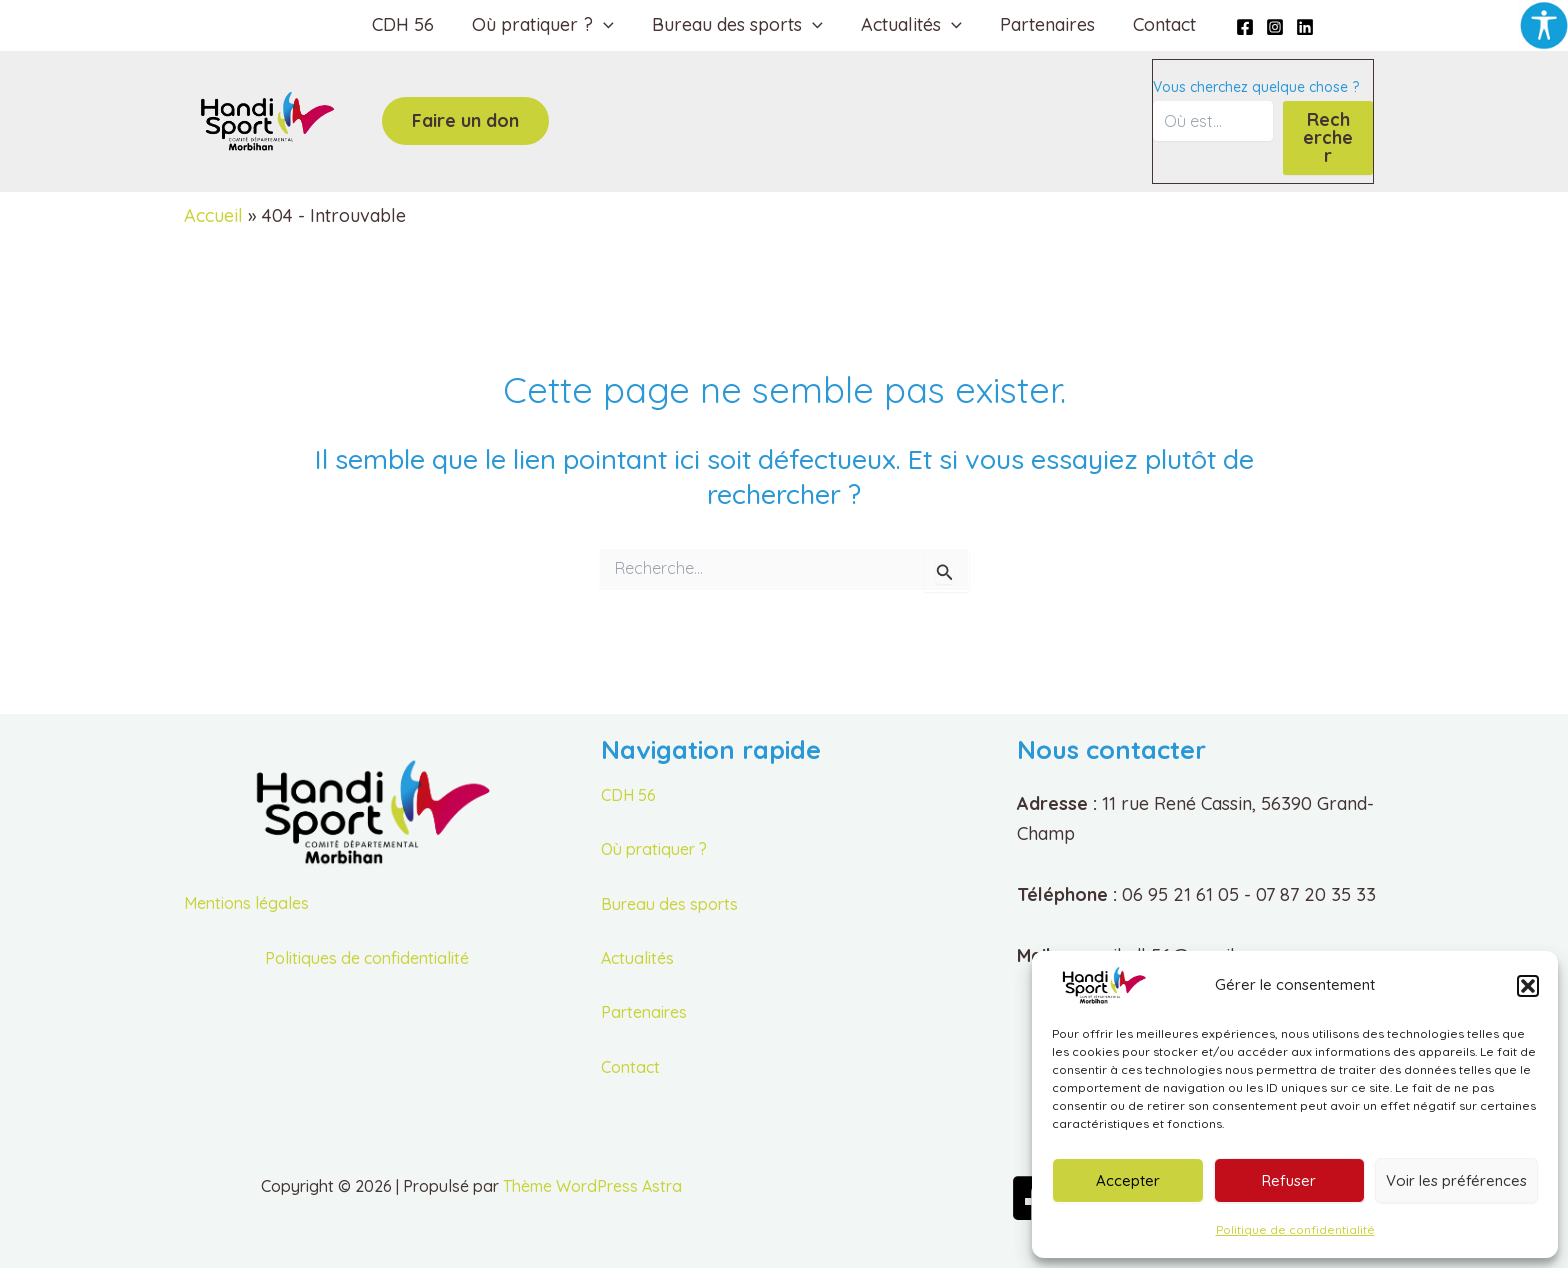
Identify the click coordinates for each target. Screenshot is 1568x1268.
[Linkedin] (1298, 27)
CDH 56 (408, 24)
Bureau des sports (669, 904)
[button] (1528, 986)
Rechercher (1328, 137)
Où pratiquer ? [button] (546, 25)
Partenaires (1044, 24)
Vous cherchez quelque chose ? (1256, 87)
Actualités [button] (910, 25)
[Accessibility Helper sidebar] (1544, 24)
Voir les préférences (1456, 1180)
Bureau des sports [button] (738, 25)
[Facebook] (1238, 27)
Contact (1159, 24)
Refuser (1289, 1180)
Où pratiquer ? (654, 849)
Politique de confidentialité (1295, 1229)
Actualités (637, 958)
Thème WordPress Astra (592, 1186)
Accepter (1128, 1180)
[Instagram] (1268, 27)
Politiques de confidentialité (367, 958)
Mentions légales (246, 903)
